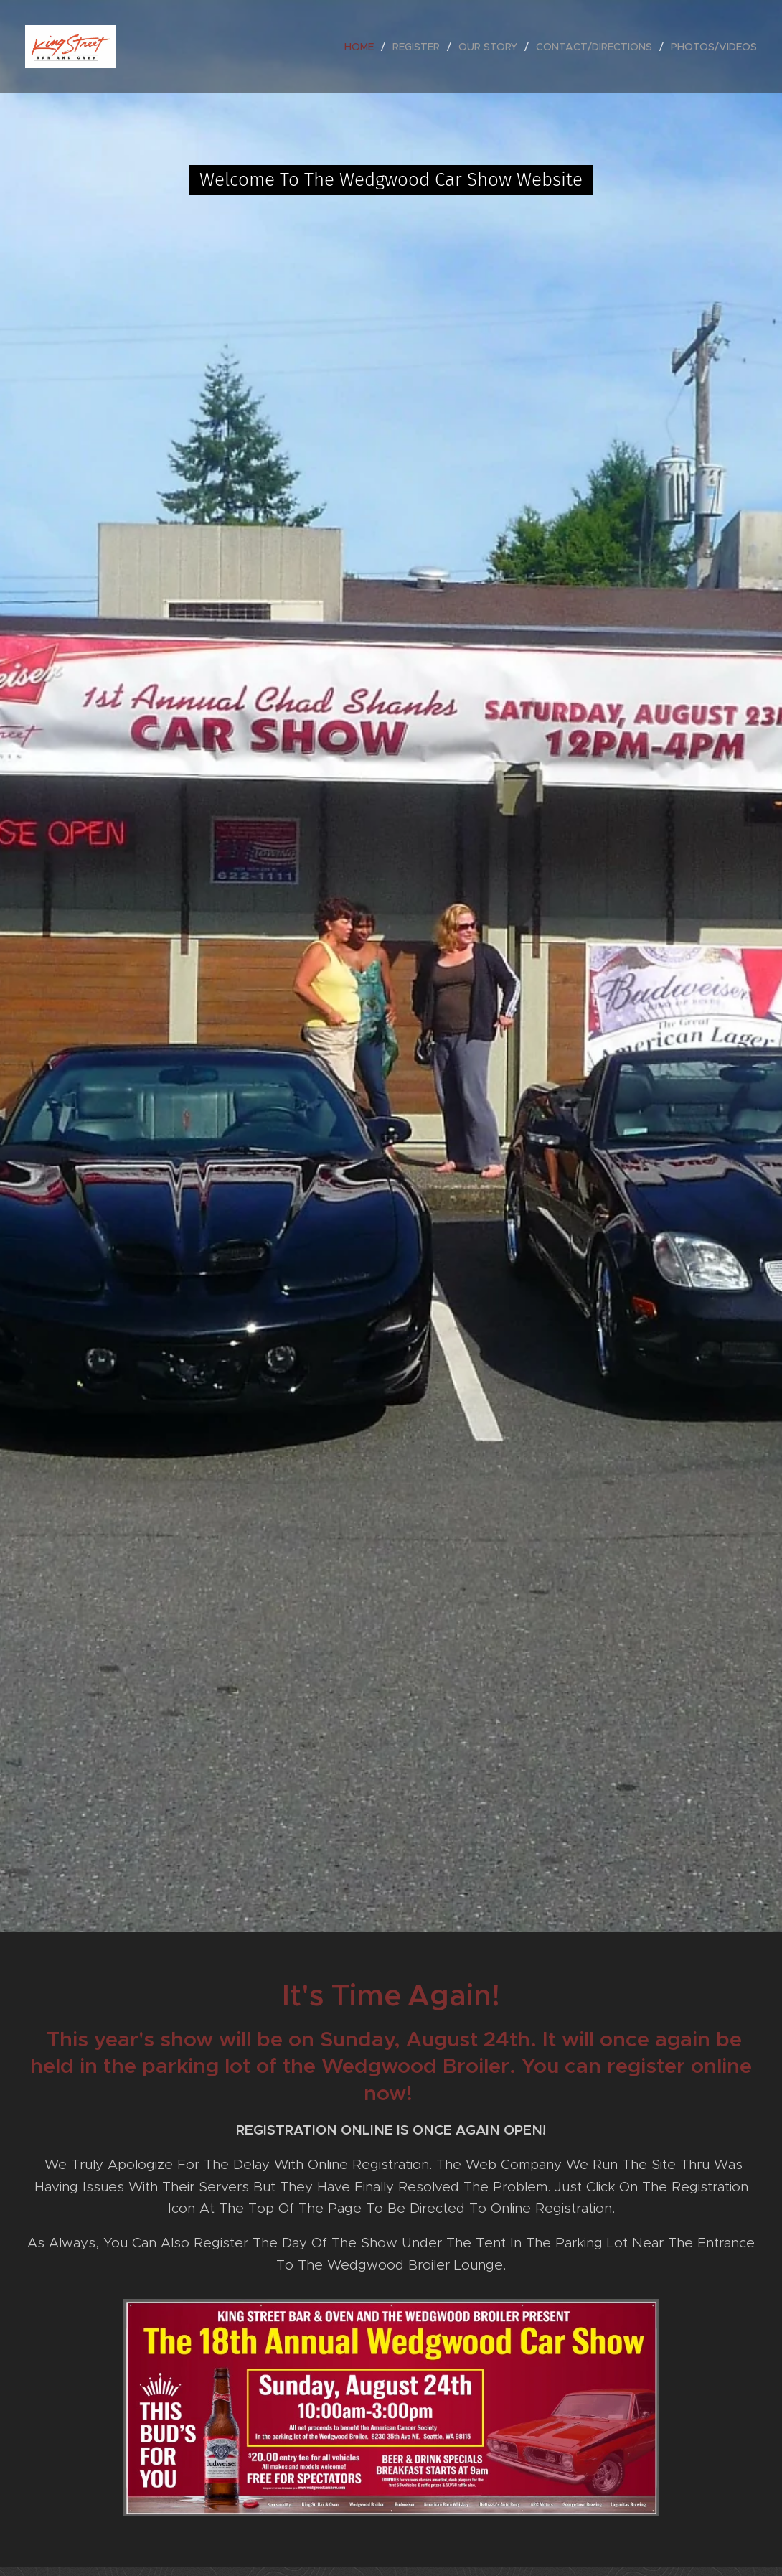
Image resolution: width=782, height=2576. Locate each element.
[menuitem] (363, 47)
